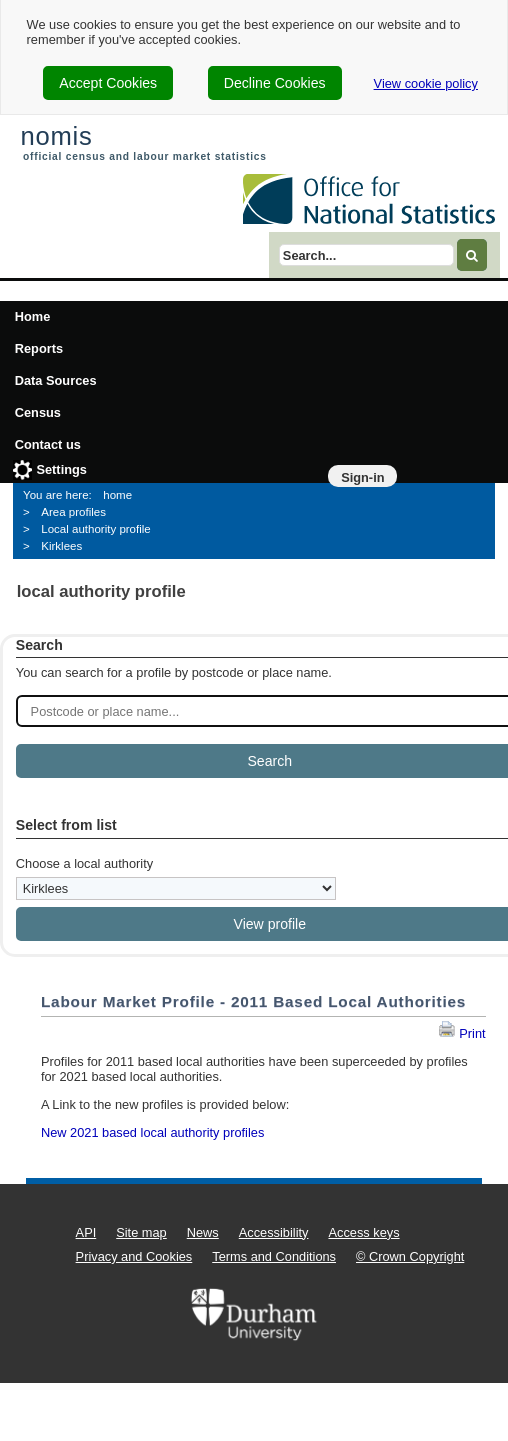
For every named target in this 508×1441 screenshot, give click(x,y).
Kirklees (61, 546)
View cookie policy (426, 83)
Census (38, 412)
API (86, 1232)
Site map (141, 1232)
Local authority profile (95, 529)
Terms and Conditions (274, 1256)
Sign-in (362, 477)
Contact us (48, 444)
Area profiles (73, 512)
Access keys (363, 1232)
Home (33, 316)
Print (462, 1033)
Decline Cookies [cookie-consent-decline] (275, 83)
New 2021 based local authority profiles (152, 1132)
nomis (56, 136)
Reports (39, 348)
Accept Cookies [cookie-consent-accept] (108, 83)
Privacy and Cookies (134, 1256)
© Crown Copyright (410, 1256)
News (203, 1232)
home (117, 495)
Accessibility (274, 1232)
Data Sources (56, 380)
